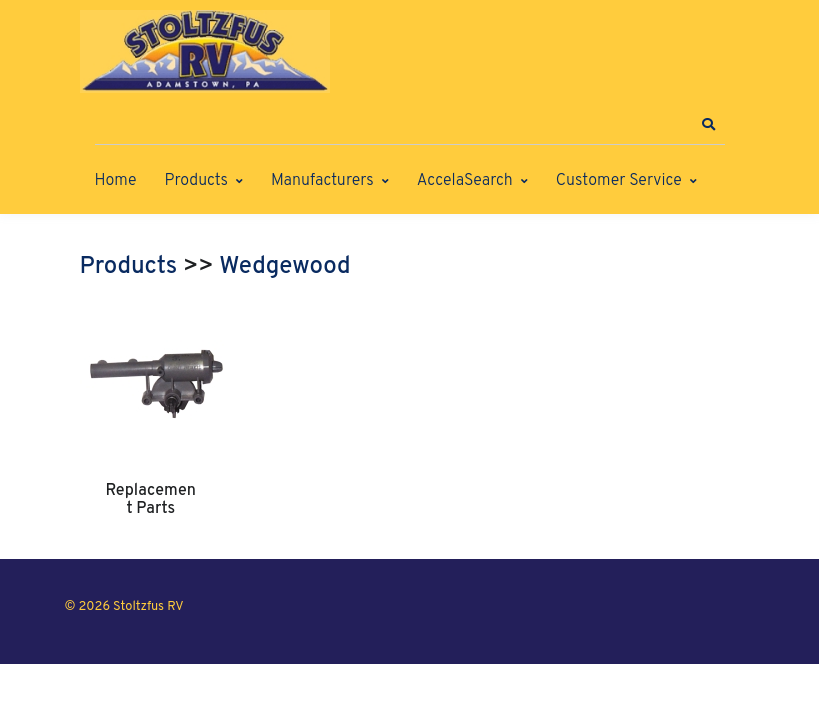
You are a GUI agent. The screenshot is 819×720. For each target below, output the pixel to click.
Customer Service (619, 181)
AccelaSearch (465, 181)
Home (116, 181)
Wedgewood (284, 267)
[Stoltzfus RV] (205, 51)
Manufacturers (322, 181)
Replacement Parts (151, 500)
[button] (709, 125)
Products (196, 181)
